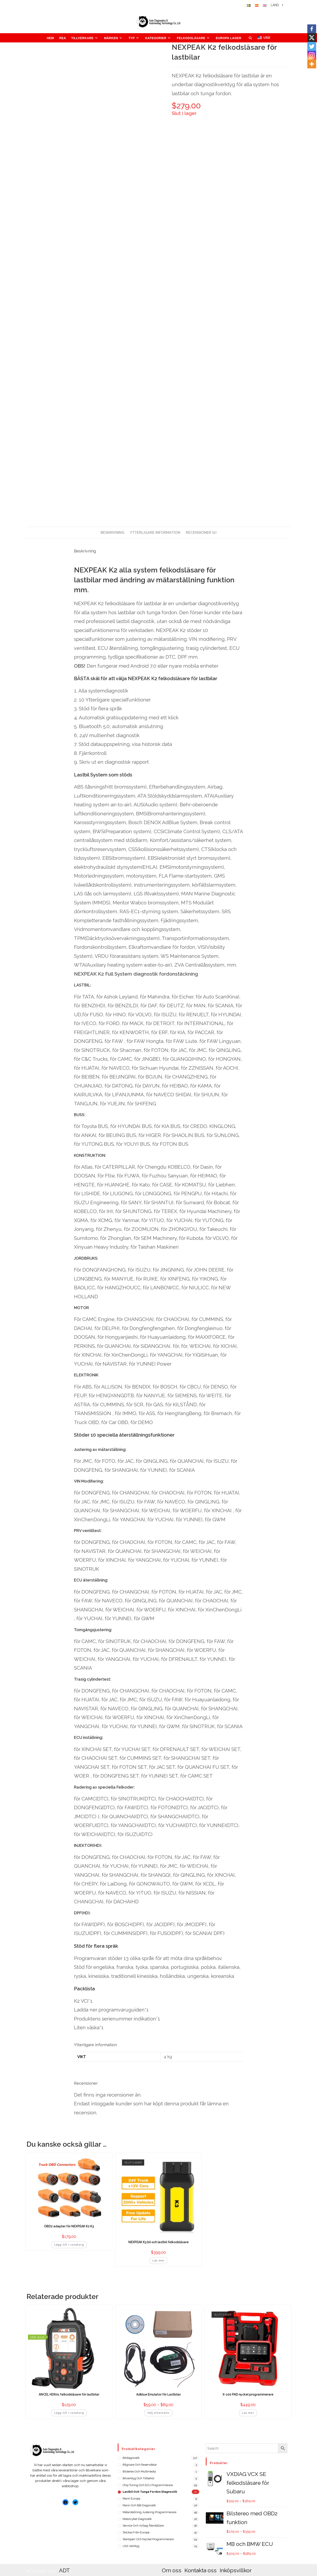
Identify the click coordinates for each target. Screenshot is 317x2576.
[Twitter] (311, 46)
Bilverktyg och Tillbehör (139, 2478)
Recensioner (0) (201, 532)
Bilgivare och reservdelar (140, 2464)
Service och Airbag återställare (143, 2525)
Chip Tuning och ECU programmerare (148, 2485)
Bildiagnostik (131, 2457)
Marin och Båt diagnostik (139, 2505)
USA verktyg (131, 2546)
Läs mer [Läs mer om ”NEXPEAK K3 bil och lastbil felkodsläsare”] (158, 2260)
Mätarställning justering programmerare (149, 2512)
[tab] (112, 532)
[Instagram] (311, 55)
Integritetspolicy (177, 2568)
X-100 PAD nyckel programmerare (248, 2394)
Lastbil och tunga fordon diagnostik (150, 2491)
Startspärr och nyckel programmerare (148, 2539)
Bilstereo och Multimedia (139, 2471)
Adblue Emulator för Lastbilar (158, 2394)
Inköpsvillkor (218, 2562)
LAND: (277, 5)
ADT (63, 2562)
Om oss (169, 2562)
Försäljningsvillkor (251, 2562)
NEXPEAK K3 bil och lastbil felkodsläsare (158, 2242)
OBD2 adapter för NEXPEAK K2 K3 (69, 2226)
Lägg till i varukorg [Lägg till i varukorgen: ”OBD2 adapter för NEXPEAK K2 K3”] (69, 2244)
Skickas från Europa (136, 2532)
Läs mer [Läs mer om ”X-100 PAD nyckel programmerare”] (248, 2412)
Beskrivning (112, 532)
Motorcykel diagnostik (137, 2519)
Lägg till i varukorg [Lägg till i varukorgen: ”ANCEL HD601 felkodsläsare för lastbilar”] (69, 2412)
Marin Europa (131, 2498)
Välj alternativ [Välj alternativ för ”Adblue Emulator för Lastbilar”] (158, 2412)
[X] (311, 37)
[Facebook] (311, 28)
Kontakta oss (191, 2562)
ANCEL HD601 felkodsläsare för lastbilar (69, 2394)
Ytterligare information (155, 532)
